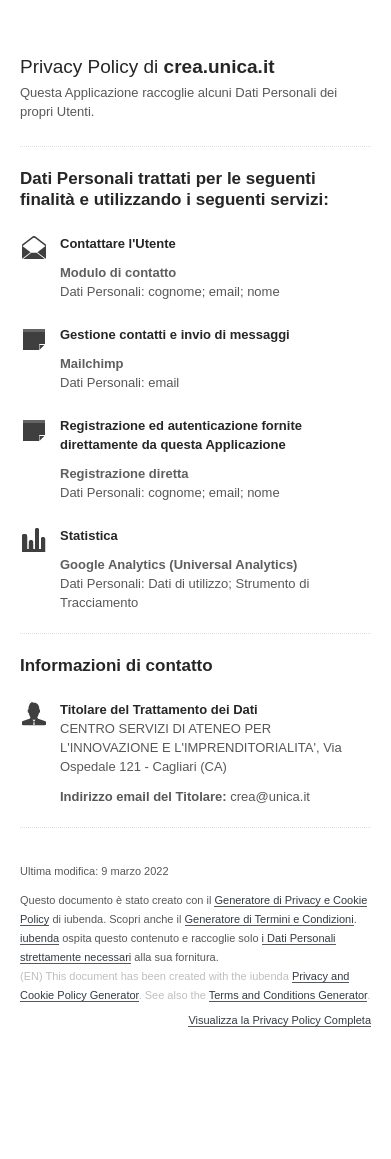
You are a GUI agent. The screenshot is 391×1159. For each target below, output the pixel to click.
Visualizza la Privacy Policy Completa (279, 1020)
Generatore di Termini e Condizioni (269, 919)
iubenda (39, 938)
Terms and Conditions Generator (288, 995)
